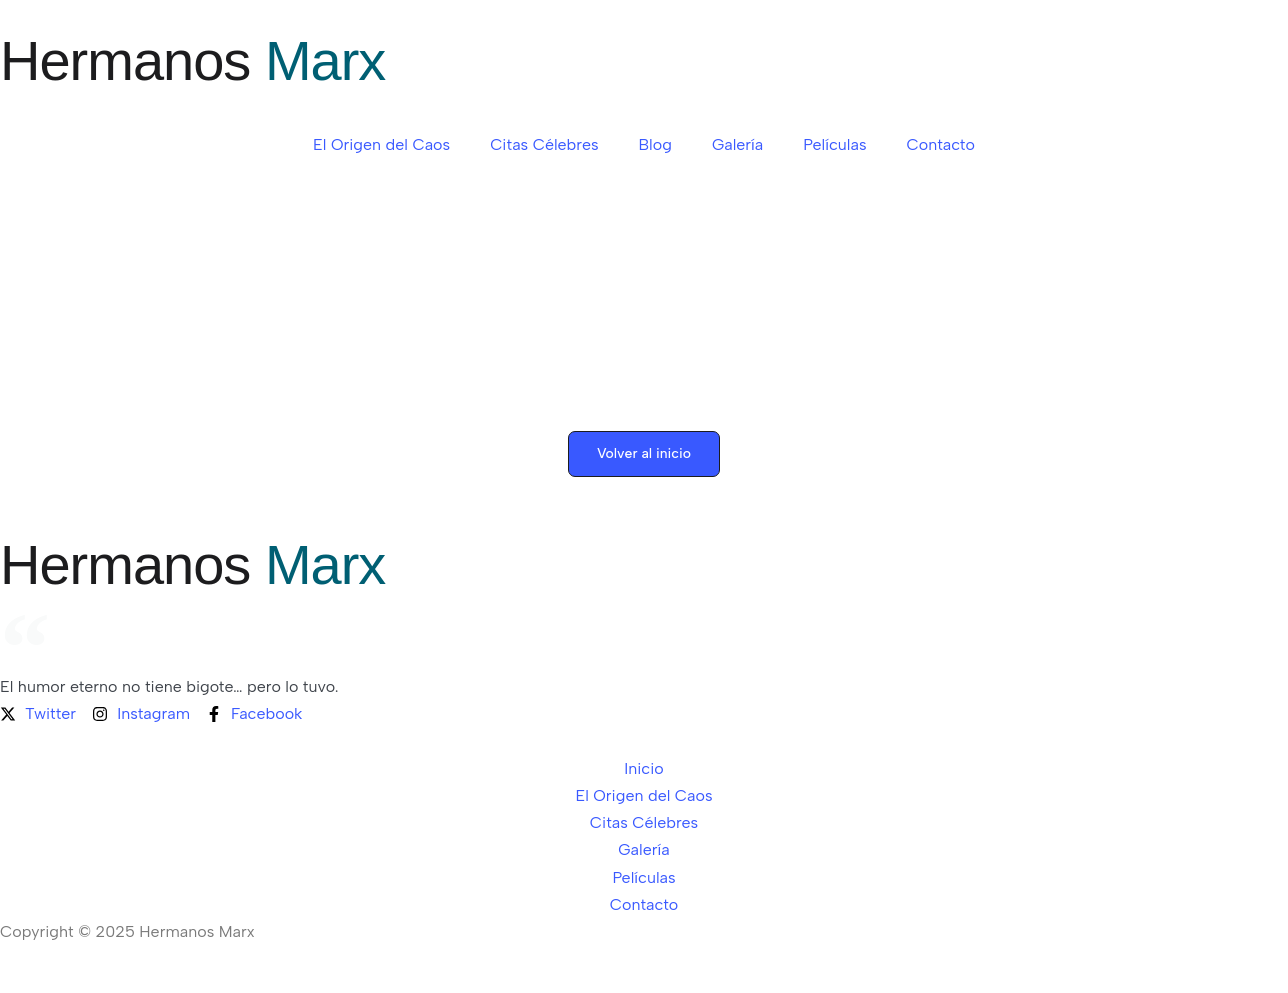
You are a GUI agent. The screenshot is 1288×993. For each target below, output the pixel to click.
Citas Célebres (544, 144)
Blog (655, 144)
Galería (737, 144)
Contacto (940, 144)
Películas (834, 144)
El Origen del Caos (381, 144)
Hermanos (192, 60)
